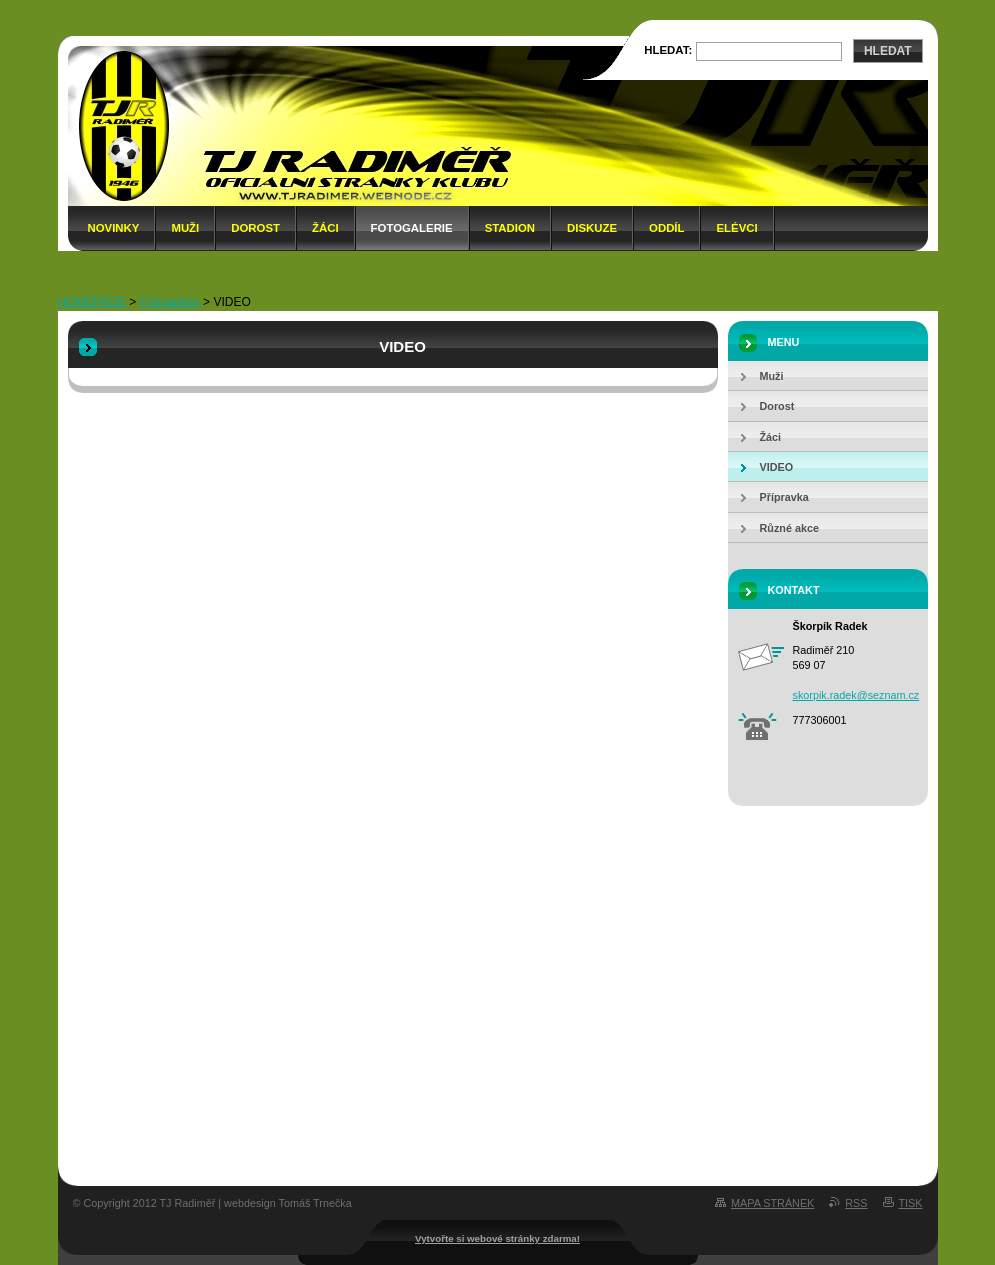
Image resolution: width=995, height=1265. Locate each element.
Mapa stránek (772, 1203)
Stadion (510, 228)
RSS (856, 1203)
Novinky (114, 228)
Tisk (911, 1203)
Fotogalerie (412, 228)
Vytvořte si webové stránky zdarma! (497, 1238)
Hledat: (668, 50)
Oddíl (666, 228)
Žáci (325, 228)
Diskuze (592, 228)
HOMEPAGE (92, 302)
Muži (185, 228)
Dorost (255, 228)
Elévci (736, 228)
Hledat (888, 51)
